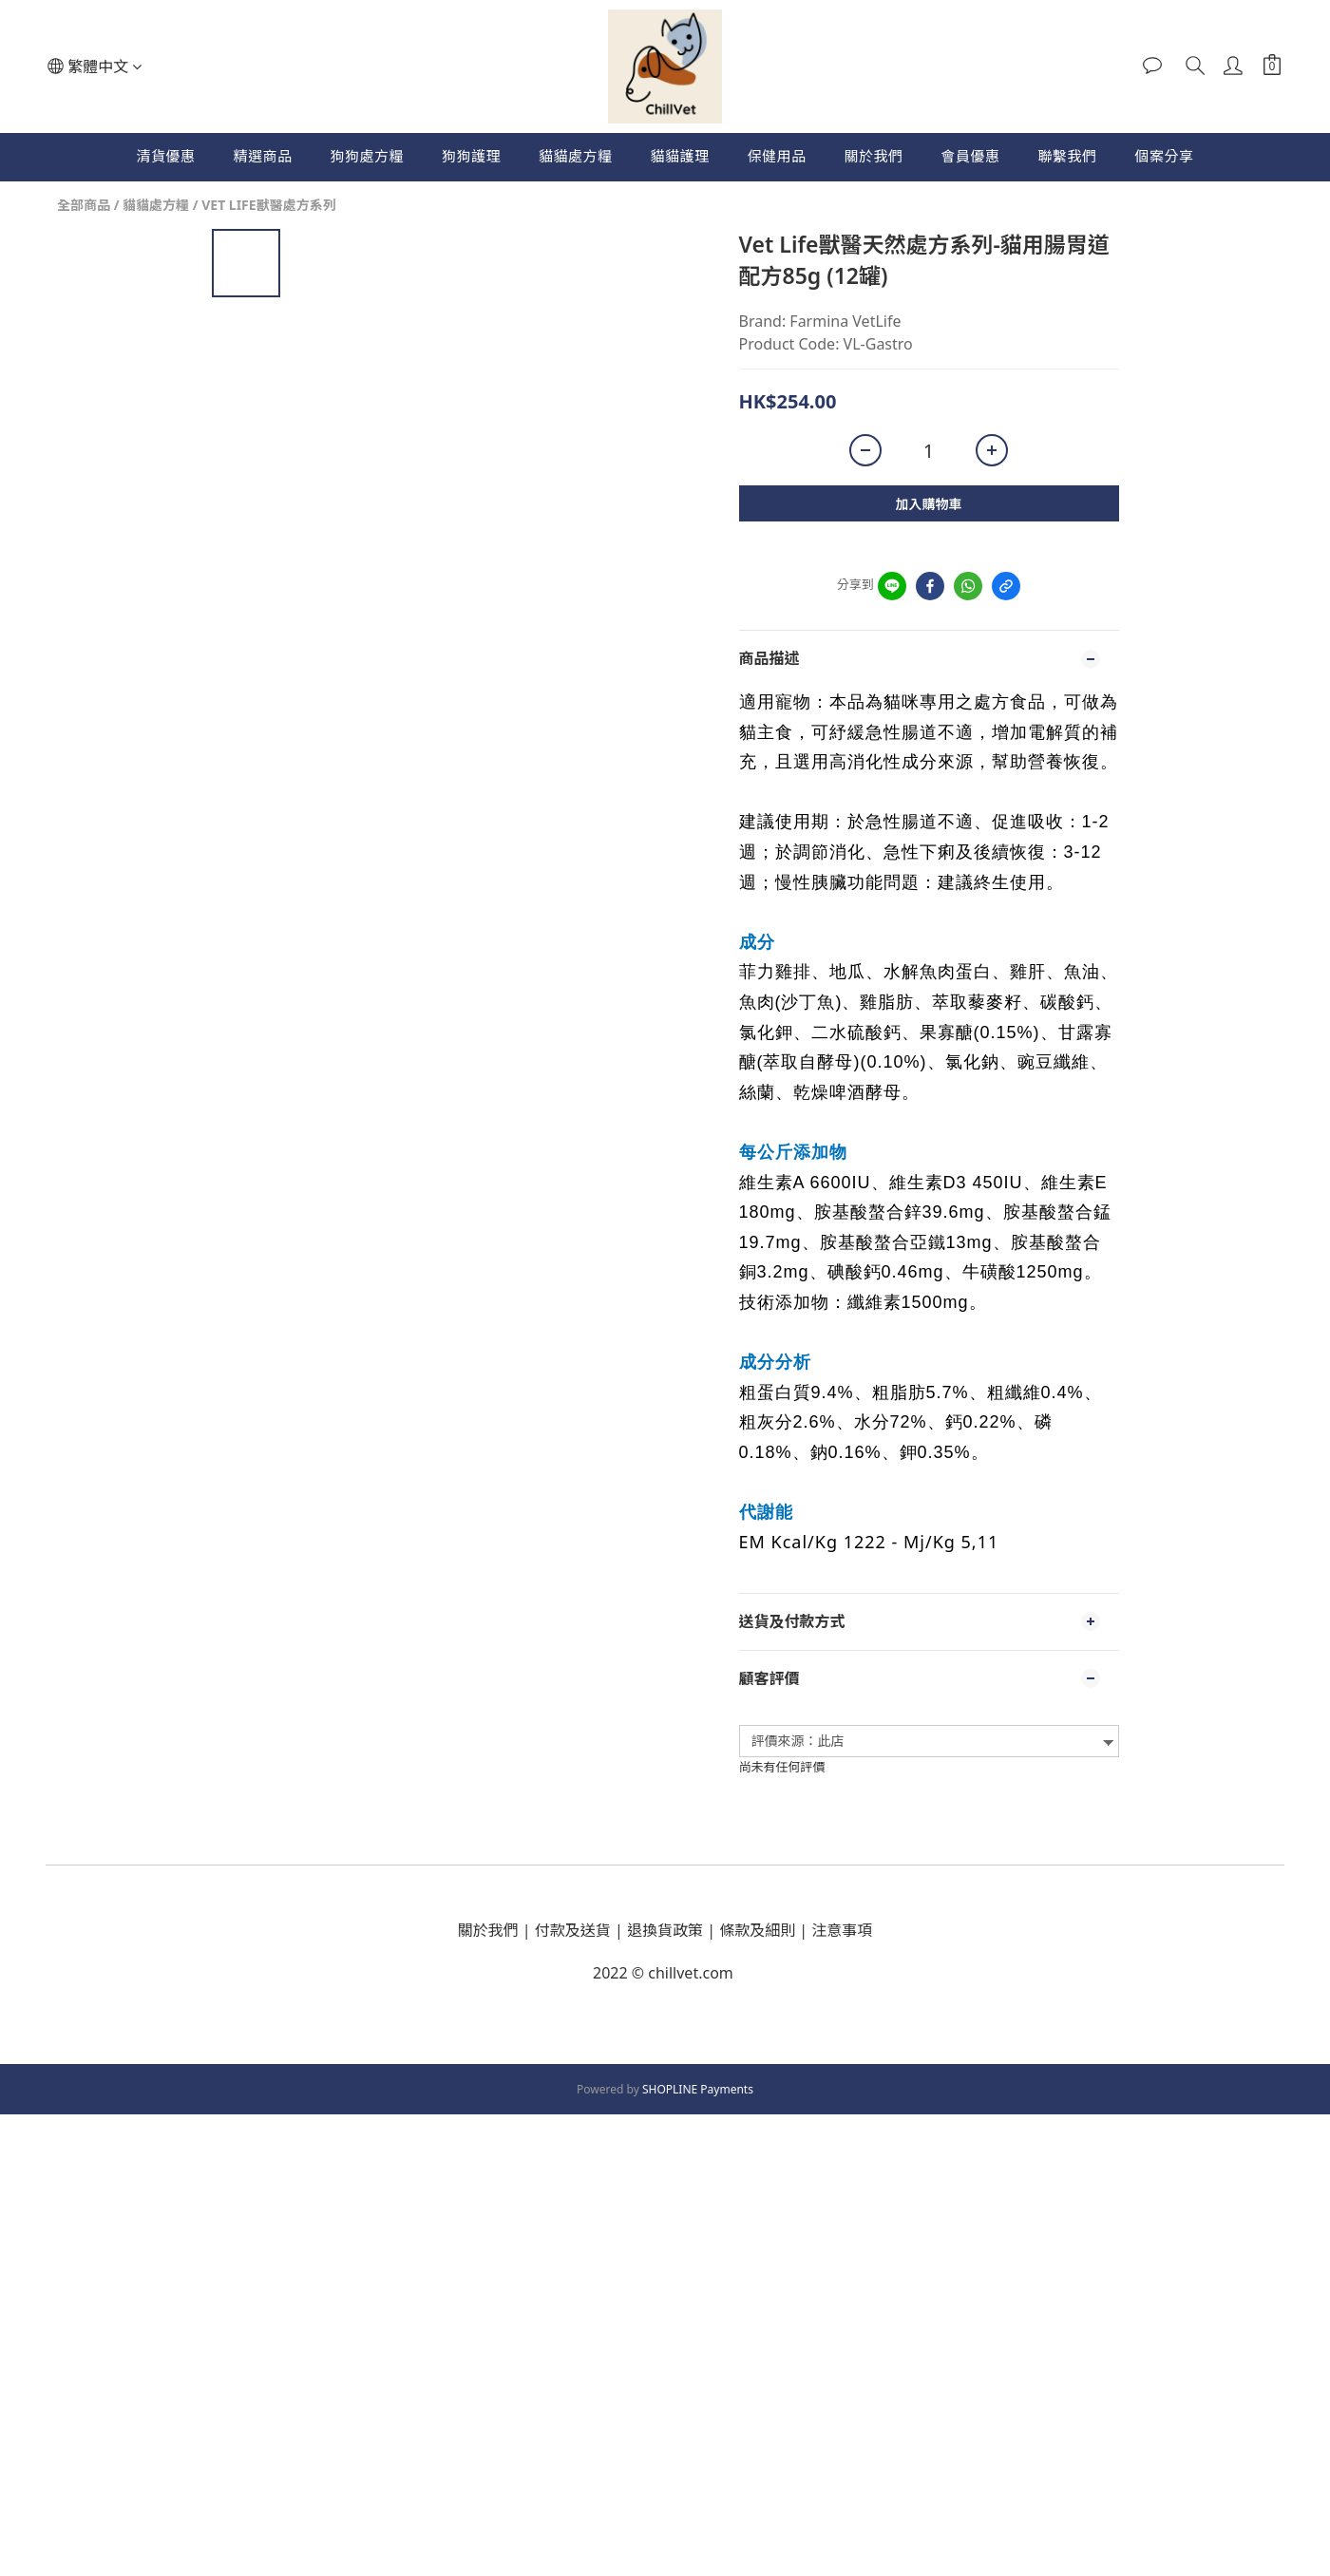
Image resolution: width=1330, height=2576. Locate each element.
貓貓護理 (679, 155)
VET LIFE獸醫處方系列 (268, 205)
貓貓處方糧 (576, 155)
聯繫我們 (1067, 155)
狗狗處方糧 (367, 155)
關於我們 (874, 155)
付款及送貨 (573, 1930)
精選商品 (262, 155)
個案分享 (1164, 155)
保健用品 (777, 155)
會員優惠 (970, 155)
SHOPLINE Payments (697, 2089)
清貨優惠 (165, 155)
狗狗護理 (471, 155)
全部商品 (83, 205)
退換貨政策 (665, 1930)
